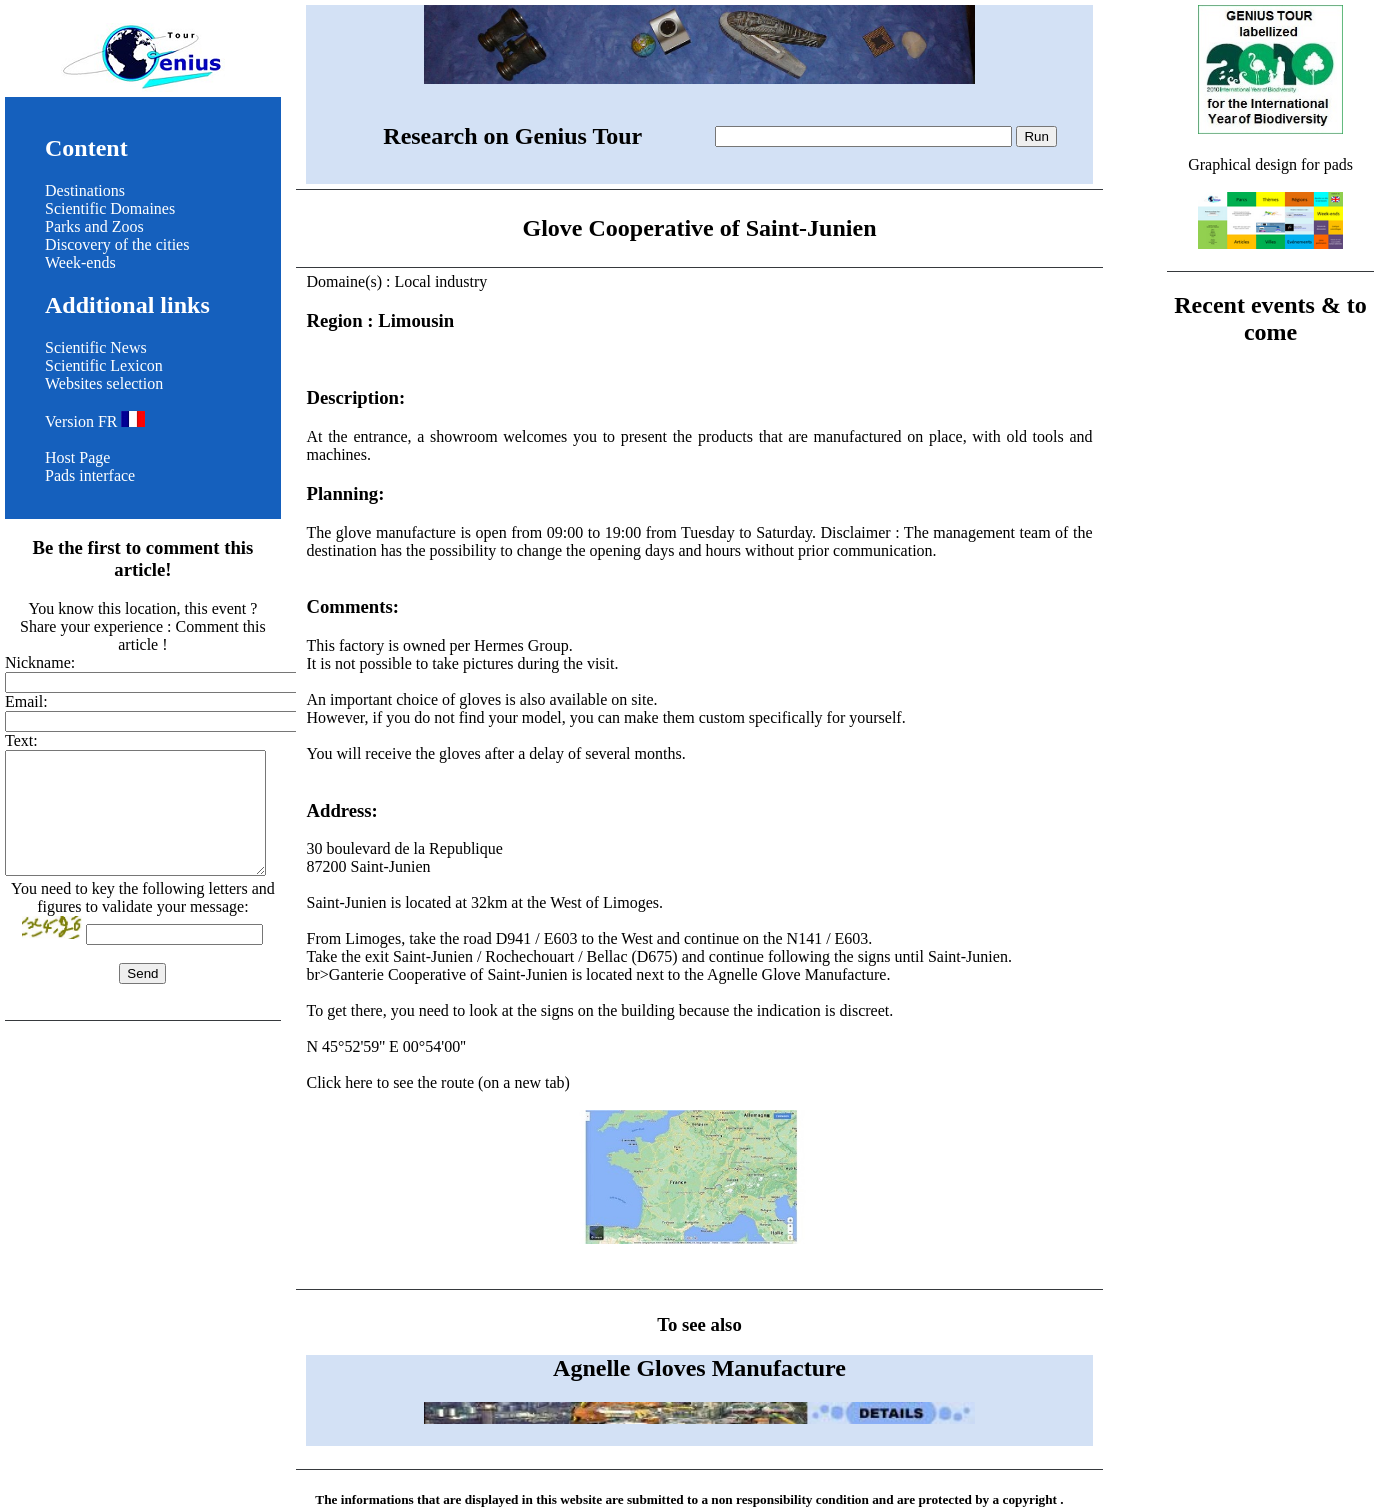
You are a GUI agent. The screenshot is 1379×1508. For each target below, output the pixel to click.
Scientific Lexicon (104, 365)
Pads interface (90, 475)
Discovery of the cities (117, 244)
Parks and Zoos (94, 226)
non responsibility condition (790, 1499)
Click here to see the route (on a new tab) (699, 1160)
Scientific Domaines (110, 208)
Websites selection (104, 383)
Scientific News (96, 347)
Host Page (77, 457)
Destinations (85, 190)
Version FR (95, 421)
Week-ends (80, 262)
